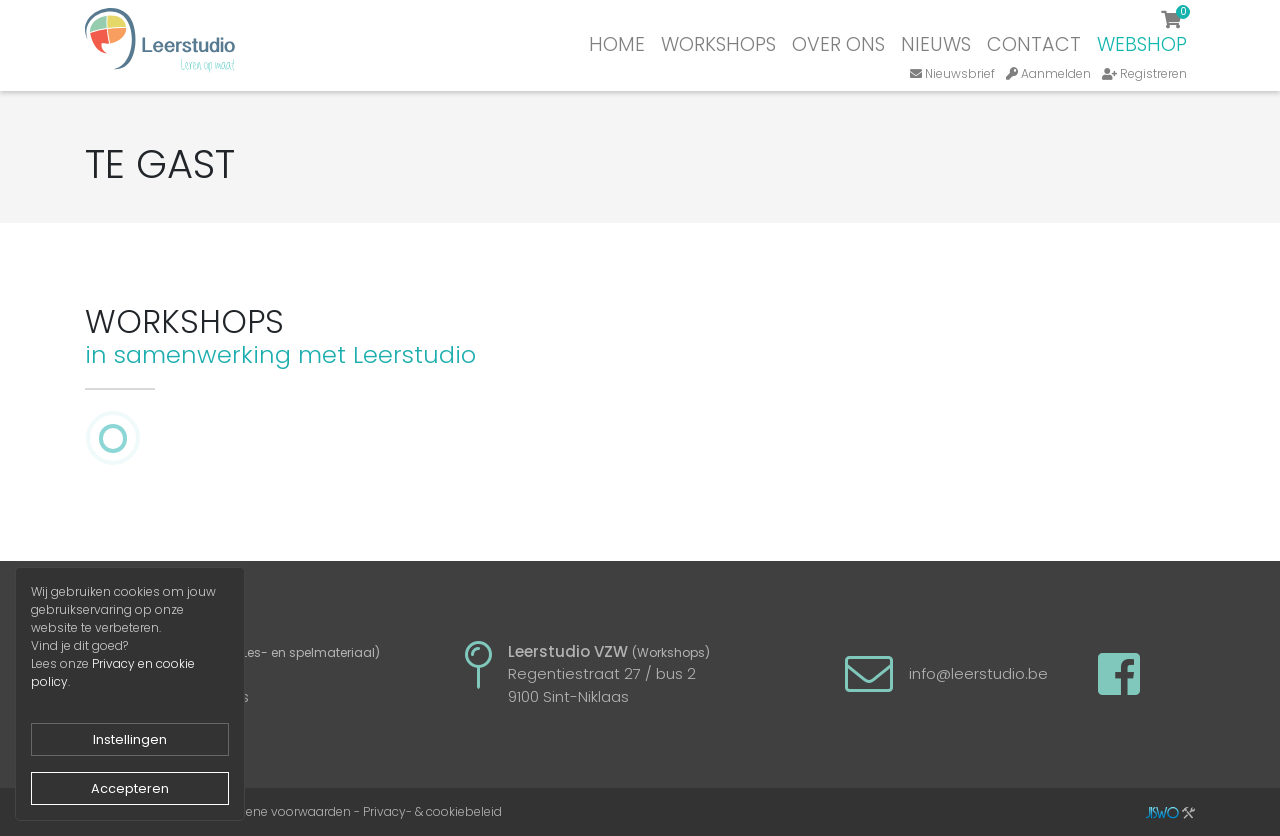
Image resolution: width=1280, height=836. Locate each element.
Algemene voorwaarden (279, 811)
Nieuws (936, 44)
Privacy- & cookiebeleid (432, 811)
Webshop (1142, 44)
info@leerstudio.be (978, 673)
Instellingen (130, 739)
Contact (1034, 44)
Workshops (718, 44)
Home (617, 44)
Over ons (838, 44)
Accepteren (130, 788)
